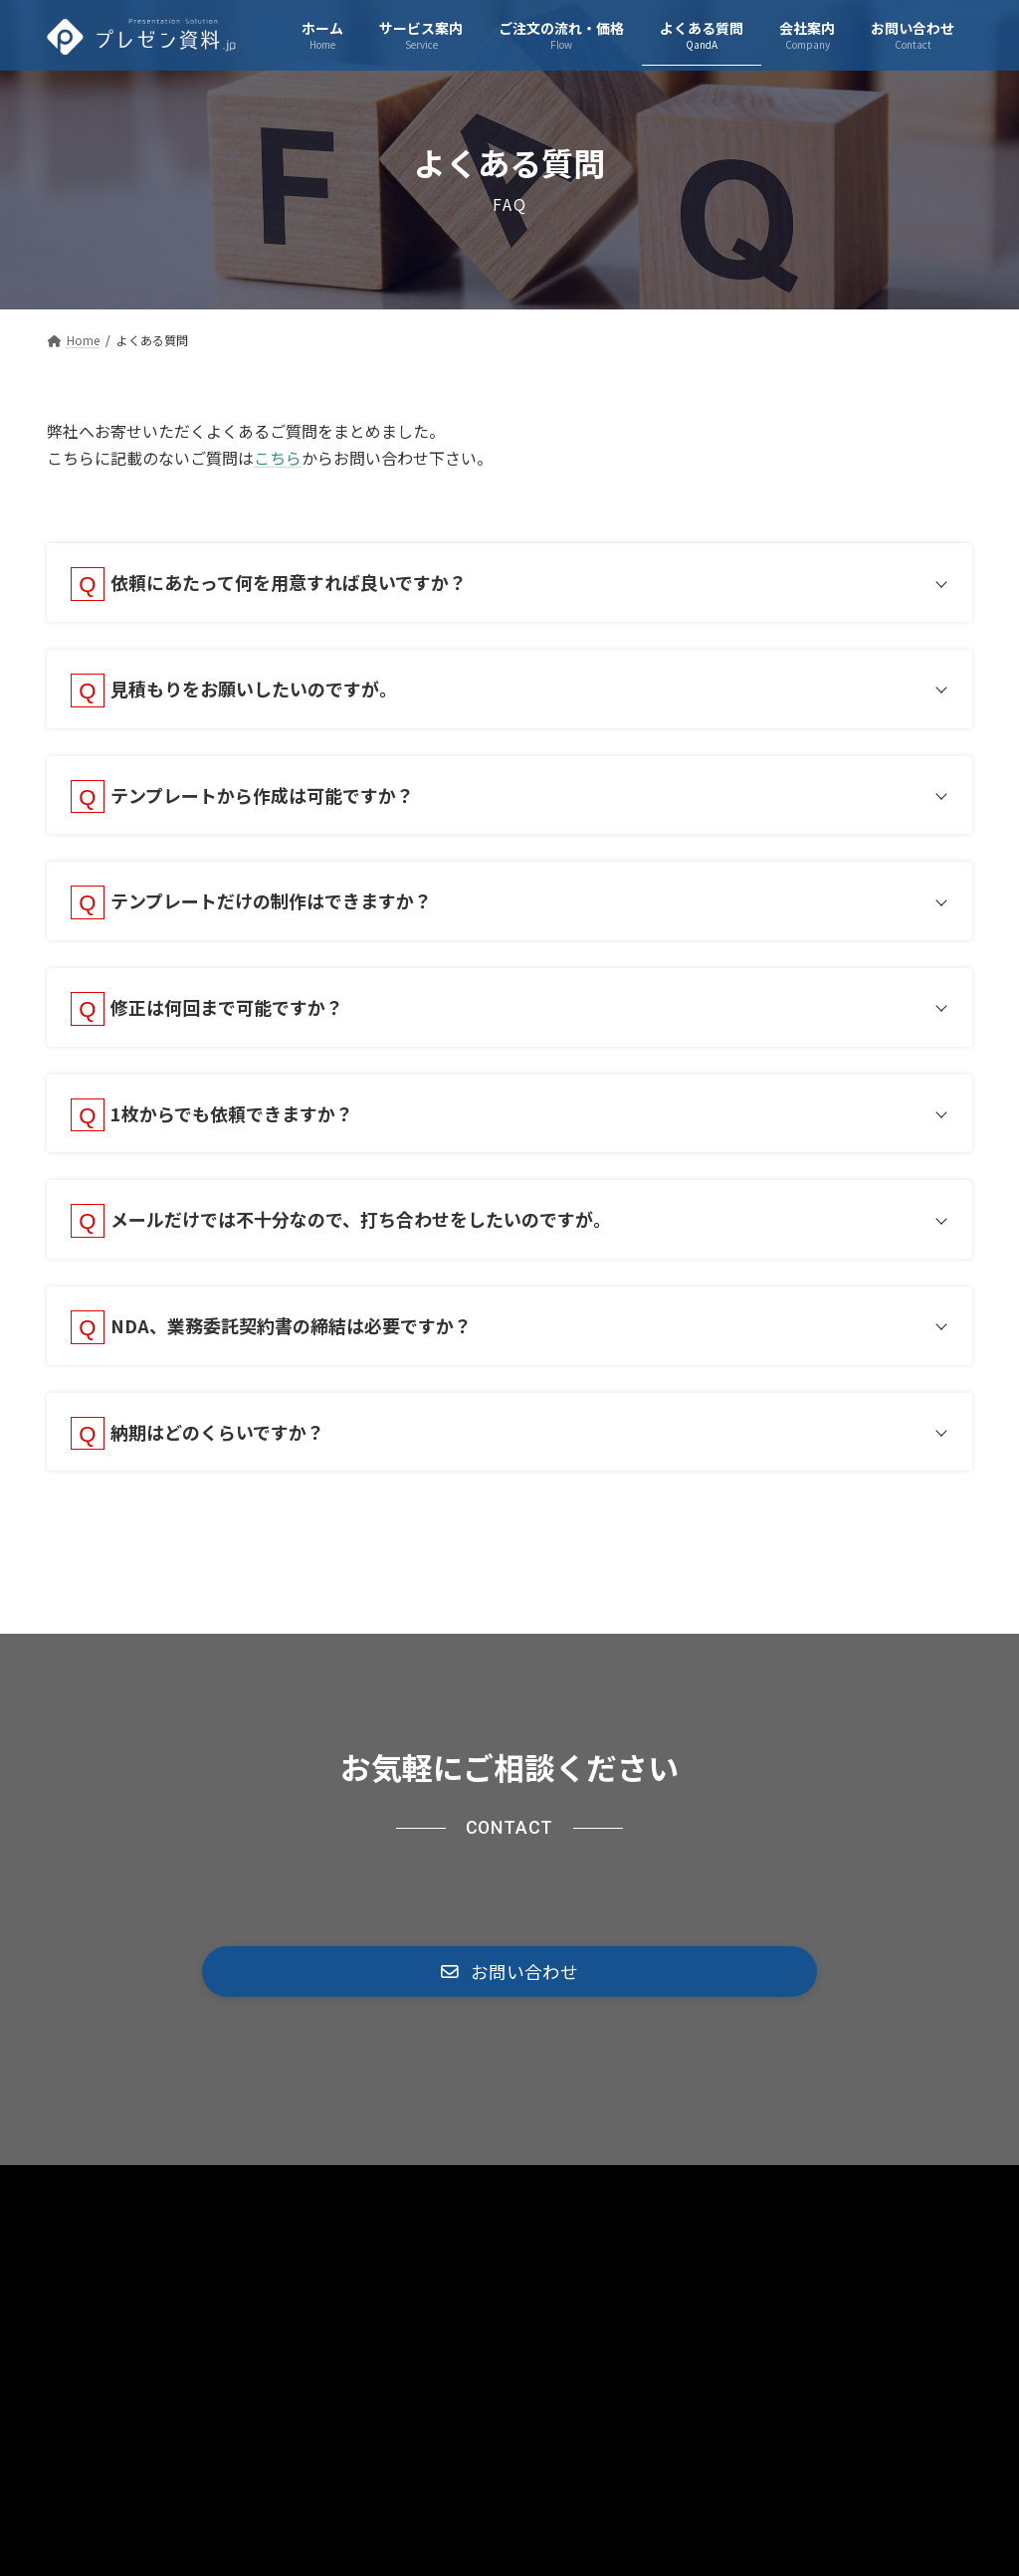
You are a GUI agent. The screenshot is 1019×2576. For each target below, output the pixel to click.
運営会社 (733, 2228)
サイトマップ (485, 2228)
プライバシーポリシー (327, 2228)
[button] (509, 2010)
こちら (278, 458)
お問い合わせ (617, 2228)
